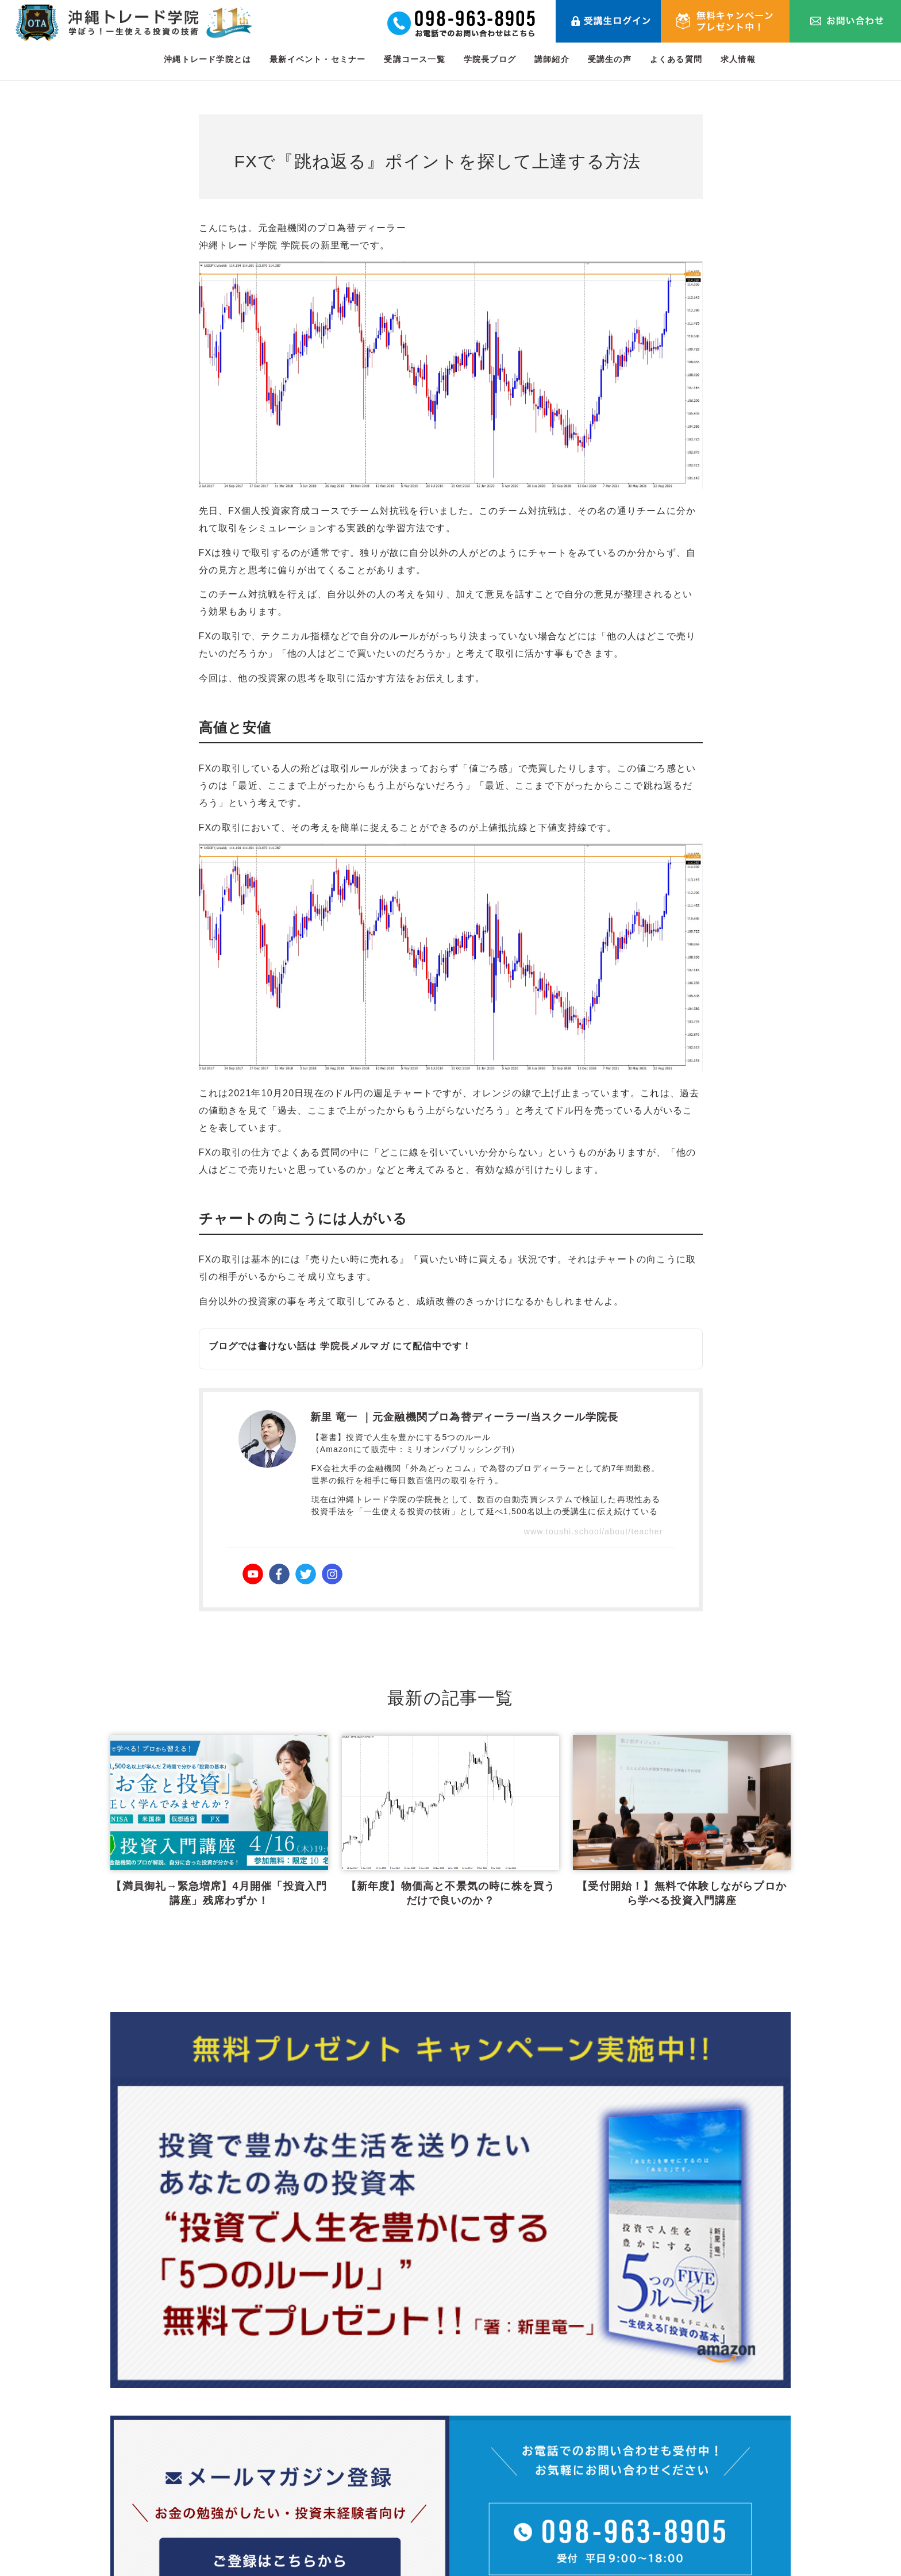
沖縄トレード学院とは (207, 59)
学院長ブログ (490, 59)
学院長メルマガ (354, 1346)
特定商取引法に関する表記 (737, 2509)
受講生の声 (610, 59)
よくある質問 (676, 59)
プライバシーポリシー (727, 2481)
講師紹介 (551, 59)
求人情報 (738, 59)
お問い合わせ (707, 2426)
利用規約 (698, 2454)
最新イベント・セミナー (317, 59)
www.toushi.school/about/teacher (593, 1531)
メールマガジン (624, 2509)
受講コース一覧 (414, 59)
